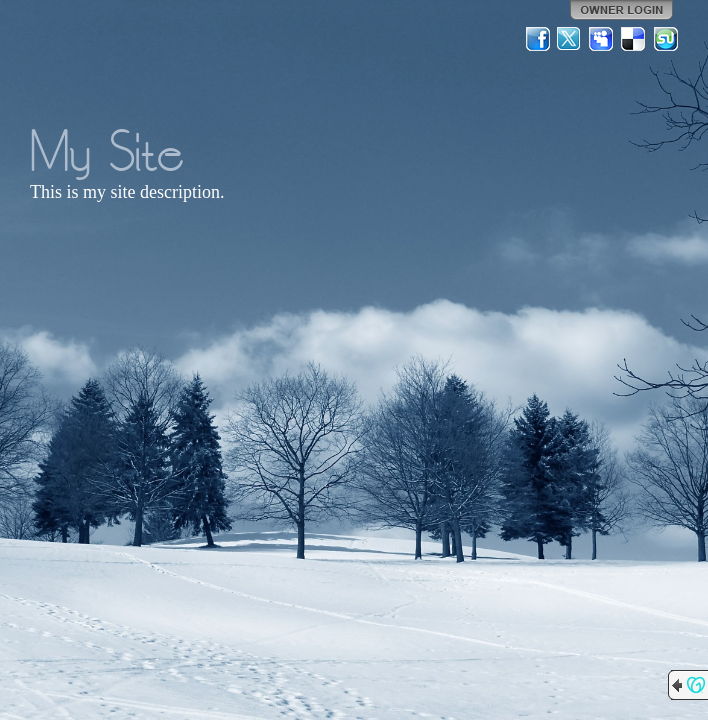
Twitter (570, 39)
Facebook (538, 39)
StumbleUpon (666, 39)
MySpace (602, 39)
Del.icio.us (634, 39)
